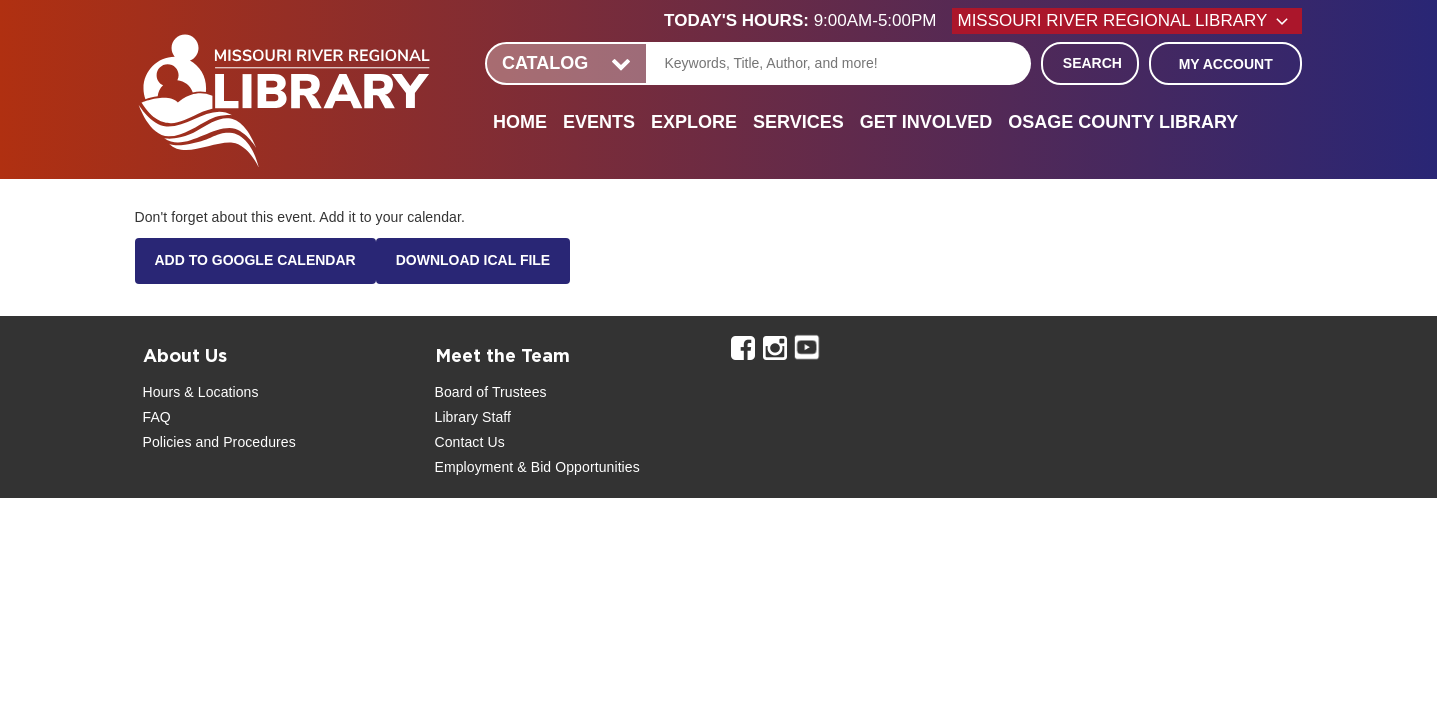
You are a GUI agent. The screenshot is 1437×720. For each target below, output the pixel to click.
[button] (808, 21)
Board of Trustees (491, 392)
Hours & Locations (201, 392)
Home (520, 122)
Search (1092, 63)
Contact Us (470, 442)
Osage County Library (1123, 122)
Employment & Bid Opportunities (537, 467)
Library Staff (473, 417)
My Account (1226, 64)
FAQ (157, 417)
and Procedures (244, 442)
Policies (167, 442)
